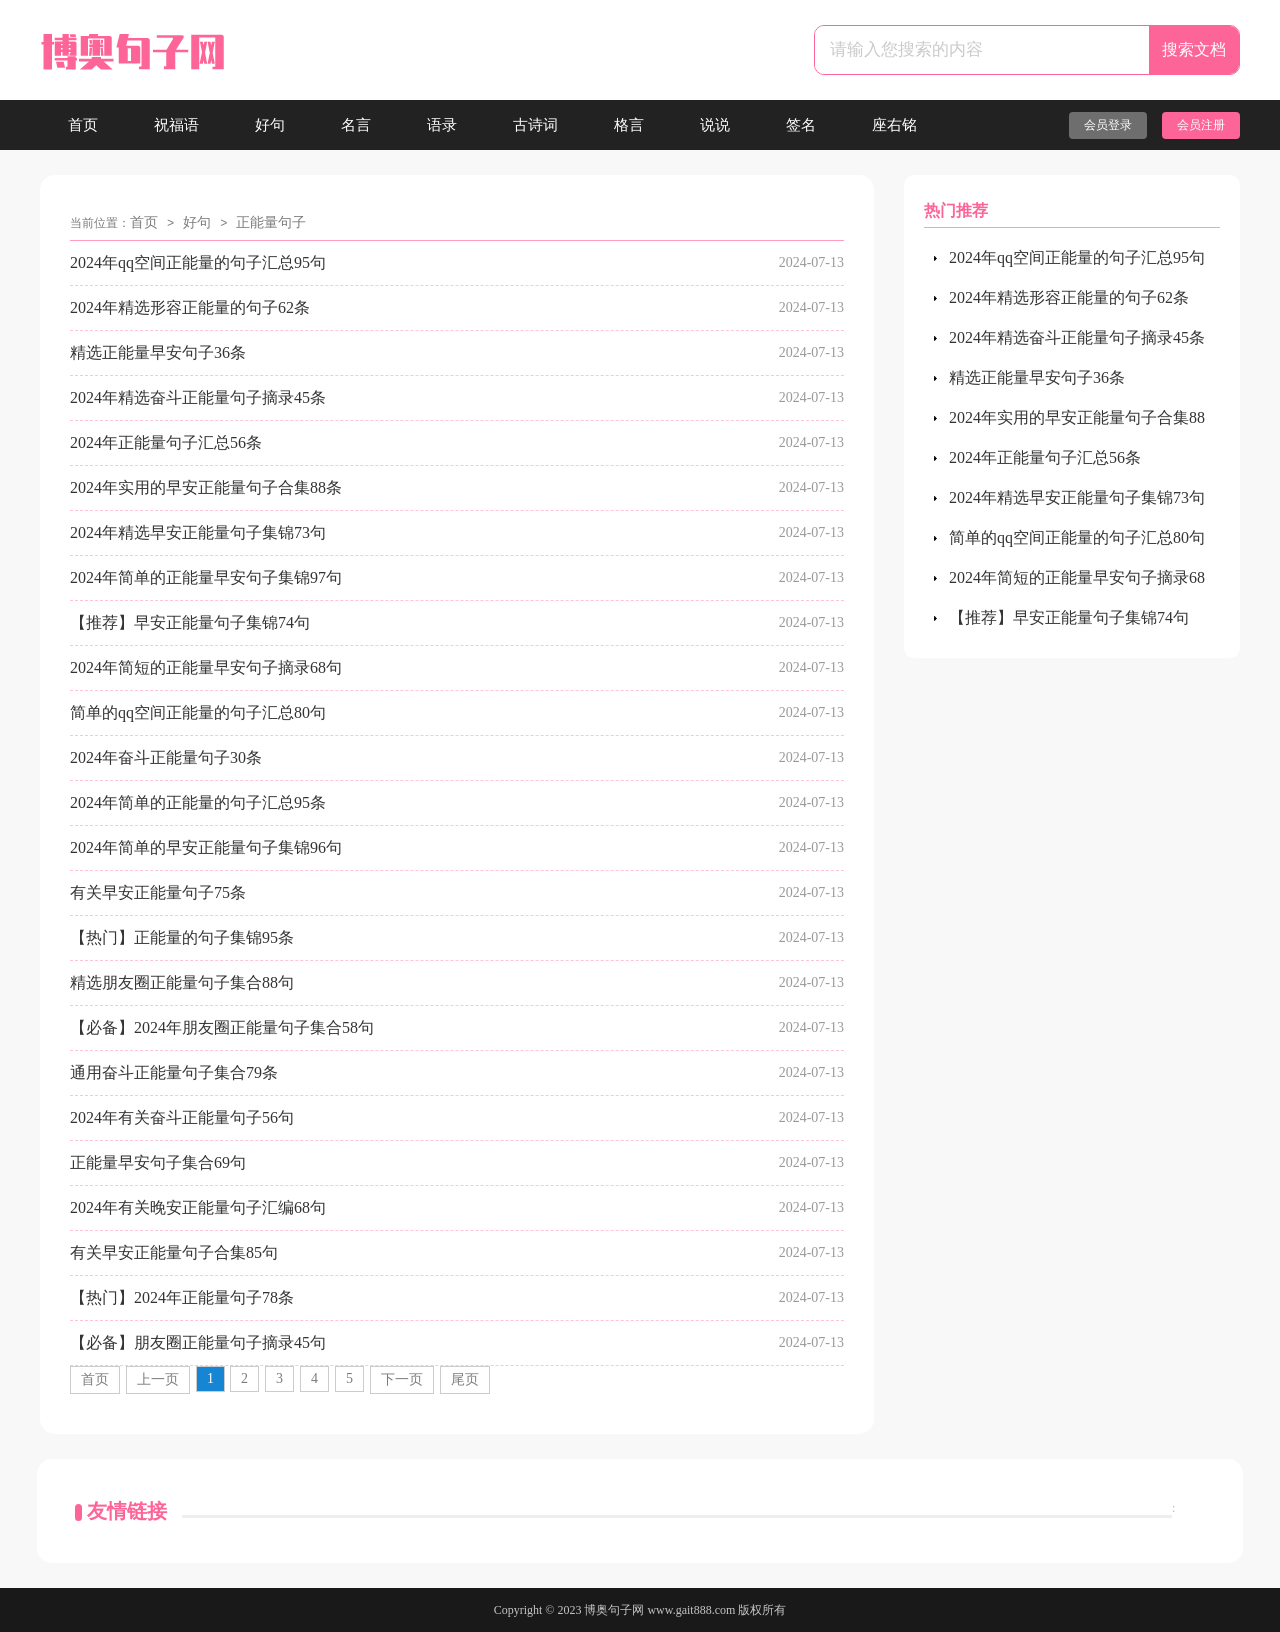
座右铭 (894, 125)
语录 (442, 125)
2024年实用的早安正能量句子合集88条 (206, 487)
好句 (270, 125)
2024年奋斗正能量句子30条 (166, 757)
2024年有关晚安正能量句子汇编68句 (198, 1207)
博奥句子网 (614, 1610)
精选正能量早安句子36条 (158, 352)
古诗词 (535, 125)
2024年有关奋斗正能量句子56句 (182, 1117)
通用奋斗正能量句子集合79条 (174, 1072)
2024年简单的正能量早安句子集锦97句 (206, 577)
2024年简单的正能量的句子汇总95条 (198, 802)
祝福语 (176, 125)
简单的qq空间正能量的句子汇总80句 (198, 712)
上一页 (158, 1379)
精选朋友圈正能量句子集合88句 (182, 982)
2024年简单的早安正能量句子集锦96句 (206, 847)
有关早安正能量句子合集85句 (174, 1252)
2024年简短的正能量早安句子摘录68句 (206, 667)
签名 (801, 125)
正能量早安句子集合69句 (158, 1162)
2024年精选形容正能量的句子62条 (190, 307)
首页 (83, 125)
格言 (629, 125)
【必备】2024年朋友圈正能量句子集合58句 (222, 1027)
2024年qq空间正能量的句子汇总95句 (198, 262)
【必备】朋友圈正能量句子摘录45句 (198, 1342)
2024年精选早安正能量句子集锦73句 (198, 532)
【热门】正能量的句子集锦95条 (182, 937)
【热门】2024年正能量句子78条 (182, 1297)
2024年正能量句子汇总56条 (166, 442)
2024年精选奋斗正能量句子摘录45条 (198, 397)
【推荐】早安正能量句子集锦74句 (190, 622)
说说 (715, 125)
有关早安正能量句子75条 (158, 892)
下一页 (402, 1379)
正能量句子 (271, 222)
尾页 (465, 1379)
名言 (356, 125)
